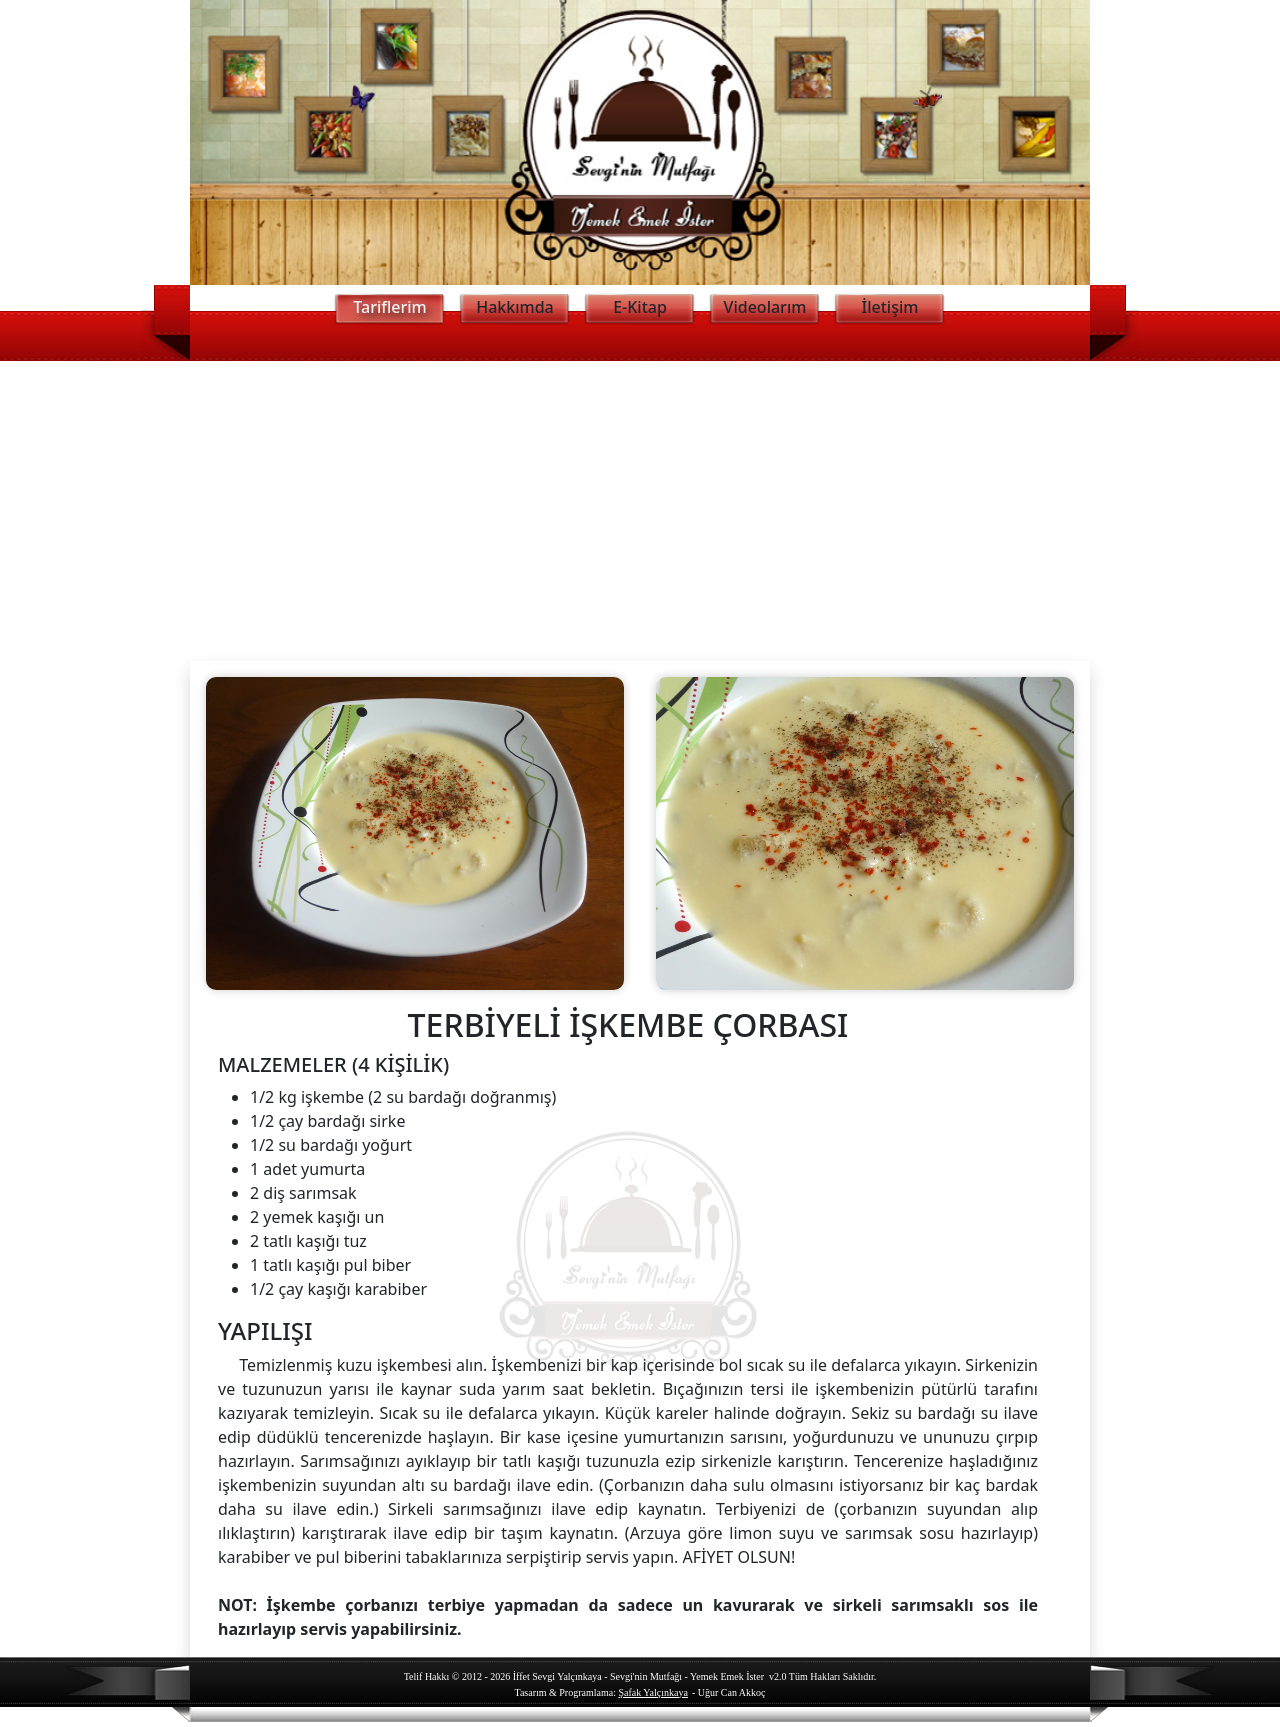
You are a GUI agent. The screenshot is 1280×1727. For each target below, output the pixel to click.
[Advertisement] (640, 511)
